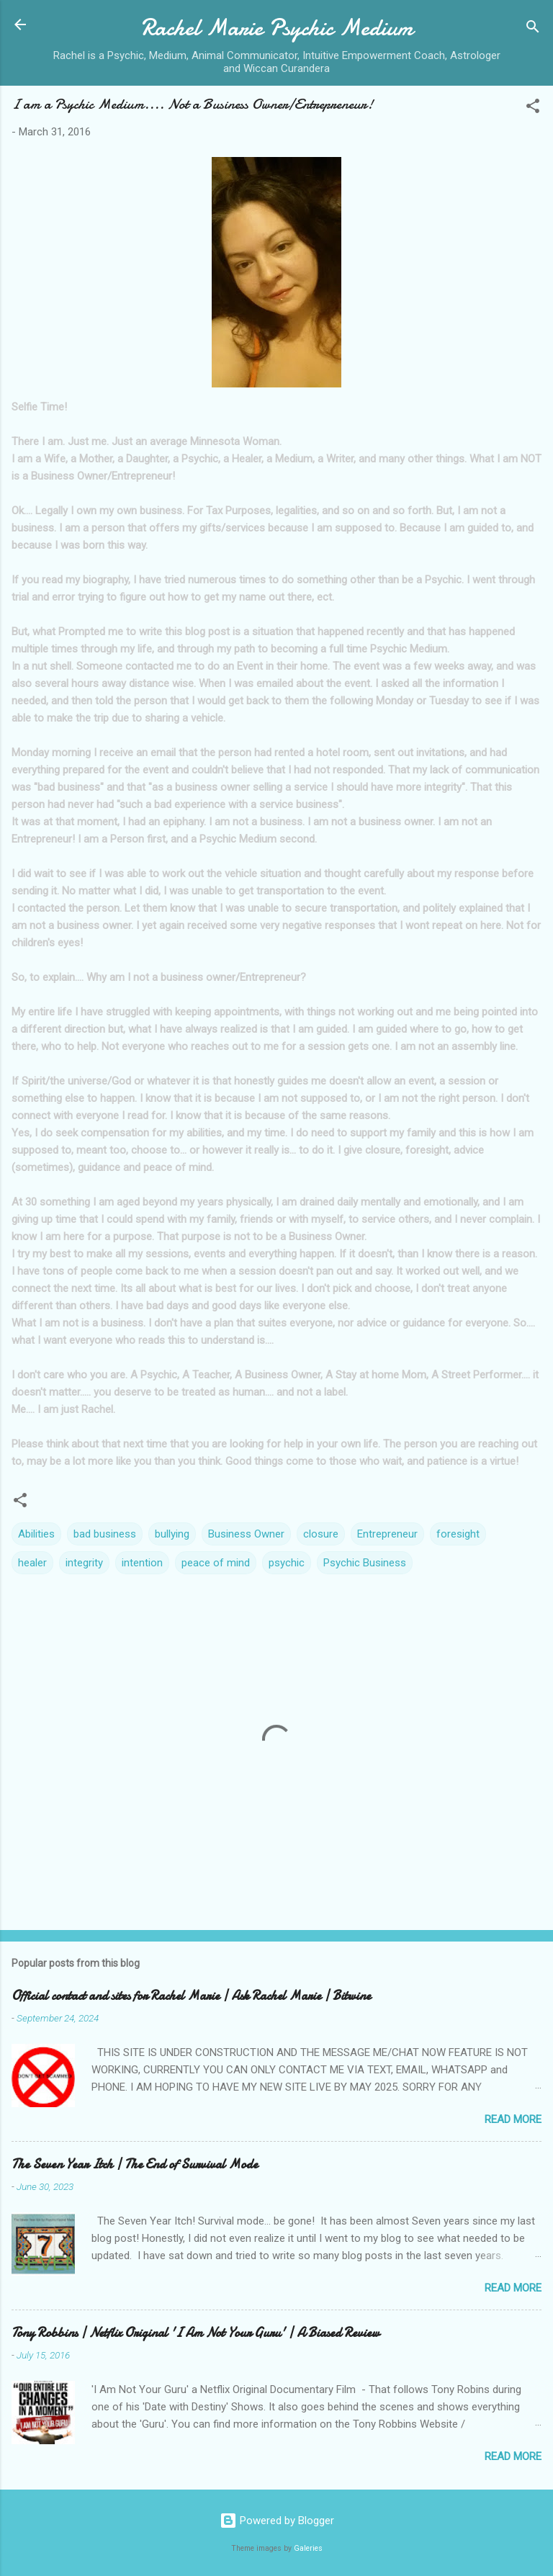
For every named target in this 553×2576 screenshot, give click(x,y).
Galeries (308, 2548)
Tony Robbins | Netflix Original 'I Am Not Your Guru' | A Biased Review (195, 2333)
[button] (532, 108)
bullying (172, 1533)
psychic (287, 1562)
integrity (84, 1562)
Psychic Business (364, 1562)
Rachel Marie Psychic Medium (277, 28)
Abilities (36, 1533)
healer (32, 1562)
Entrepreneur (387, 1533)
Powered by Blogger (277, 2520)
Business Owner (246, 1533)
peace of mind (215, 1562)
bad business (104, 1533)
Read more (513, 2119)
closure (320, 1533)
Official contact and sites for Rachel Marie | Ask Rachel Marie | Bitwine (191, 1996)
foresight (458, 1533)
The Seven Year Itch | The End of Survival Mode (135, 2164)
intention (142, 1562)
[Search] (532, 29)
